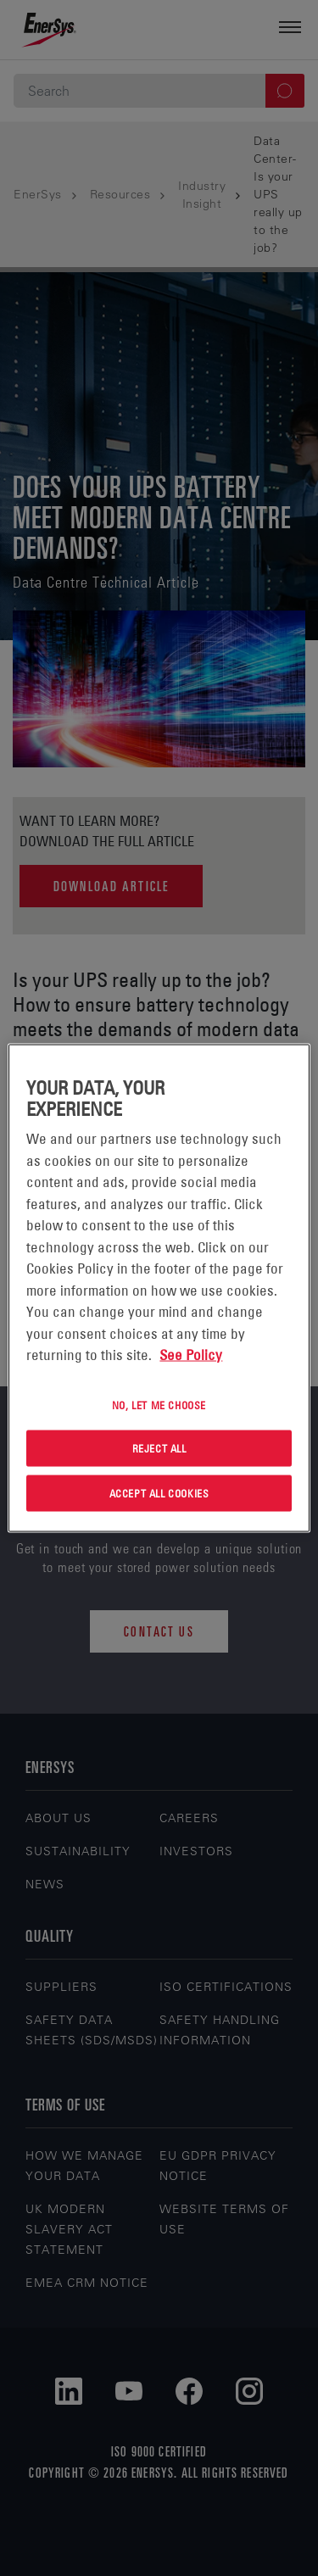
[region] (159, 1288)
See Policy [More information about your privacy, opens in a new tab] (190, 1355)
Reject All (159, 1448)
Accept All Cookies (159, 1493)
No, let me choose (159, 1404)
